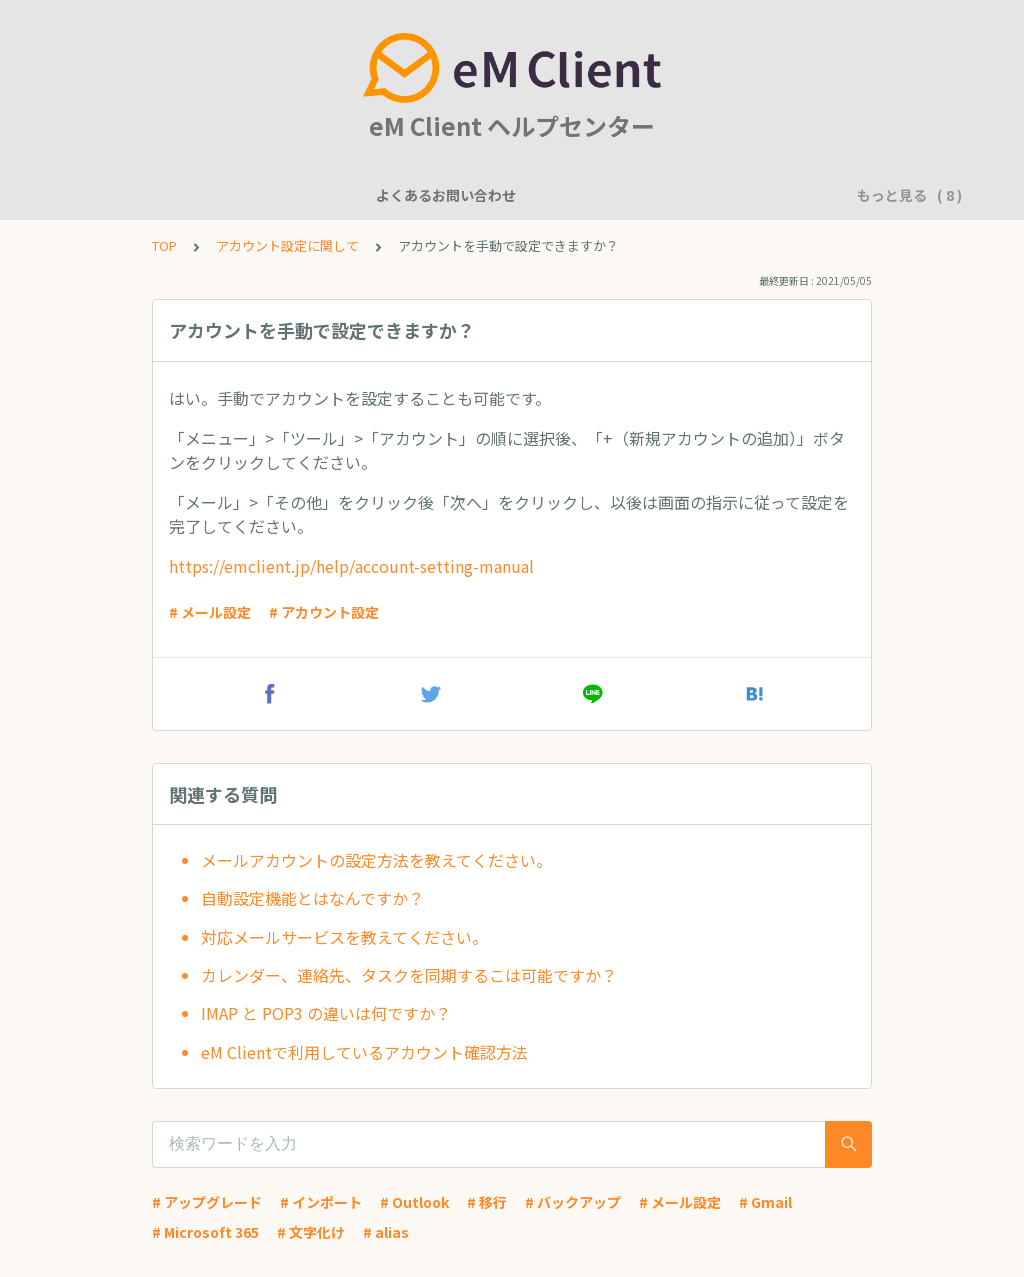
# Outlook (414, 1202)
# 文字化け (311, 1232)
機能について (313, 195)
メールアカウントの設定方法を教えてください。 (376, 860)
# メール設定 (210, 612)
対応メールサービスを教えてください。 (344, 937)
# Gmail (765, 1202)
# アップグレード (207, 1202)
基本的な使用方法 (733, 195)
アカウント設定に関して (572, 195)
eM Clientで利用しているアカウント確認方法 (364, 1052)
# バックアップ (573, 1202)
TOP (164, 245)
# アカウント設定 (324, 612)
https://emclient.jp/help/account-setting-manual (351, 566)
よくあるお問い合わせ (173, 195)
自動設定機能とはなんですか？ (312, 898)
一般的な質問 (425, 195)
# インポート (321, 1202)
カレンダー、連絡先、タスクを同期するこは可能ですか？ (409, 975)
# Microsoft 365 (205, 1232)
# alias (386, 1232)
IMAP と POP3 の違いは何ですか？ (326, 1013)
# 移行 (487, 1202)
